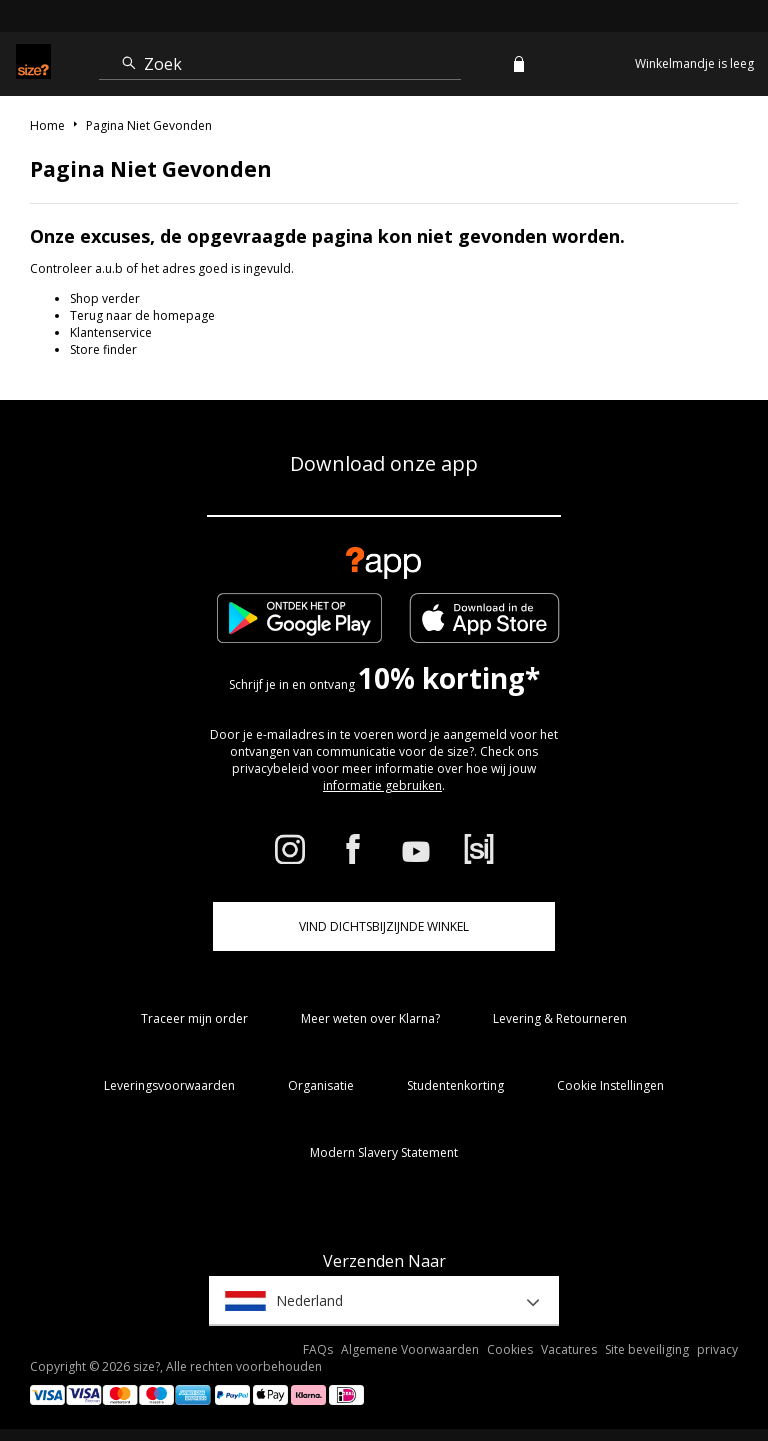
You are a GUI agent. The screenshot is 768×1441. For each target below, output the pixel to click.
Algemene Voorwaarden (410, 1349)
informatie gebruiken (382, 785)
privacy (717, 1349)
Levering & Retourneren (560, 1018)
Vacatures (569, 1349)
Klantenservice (111, 332)
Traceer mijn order (194, 1018)
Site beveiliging (647, 1349)
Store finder (103, 349)
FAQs (318, 1349)
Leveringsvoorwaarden (169, 1085)
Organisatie (321, 1085)
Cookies (510, 1349)
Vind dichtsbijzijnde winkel (384, 926)
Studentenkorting (455, 1085)
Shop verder (105, 298)
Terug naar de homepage (142, 315)
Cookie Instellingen (610, 1085)
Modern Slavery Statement (384, 1152)
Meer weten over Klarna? (370, 1018)
